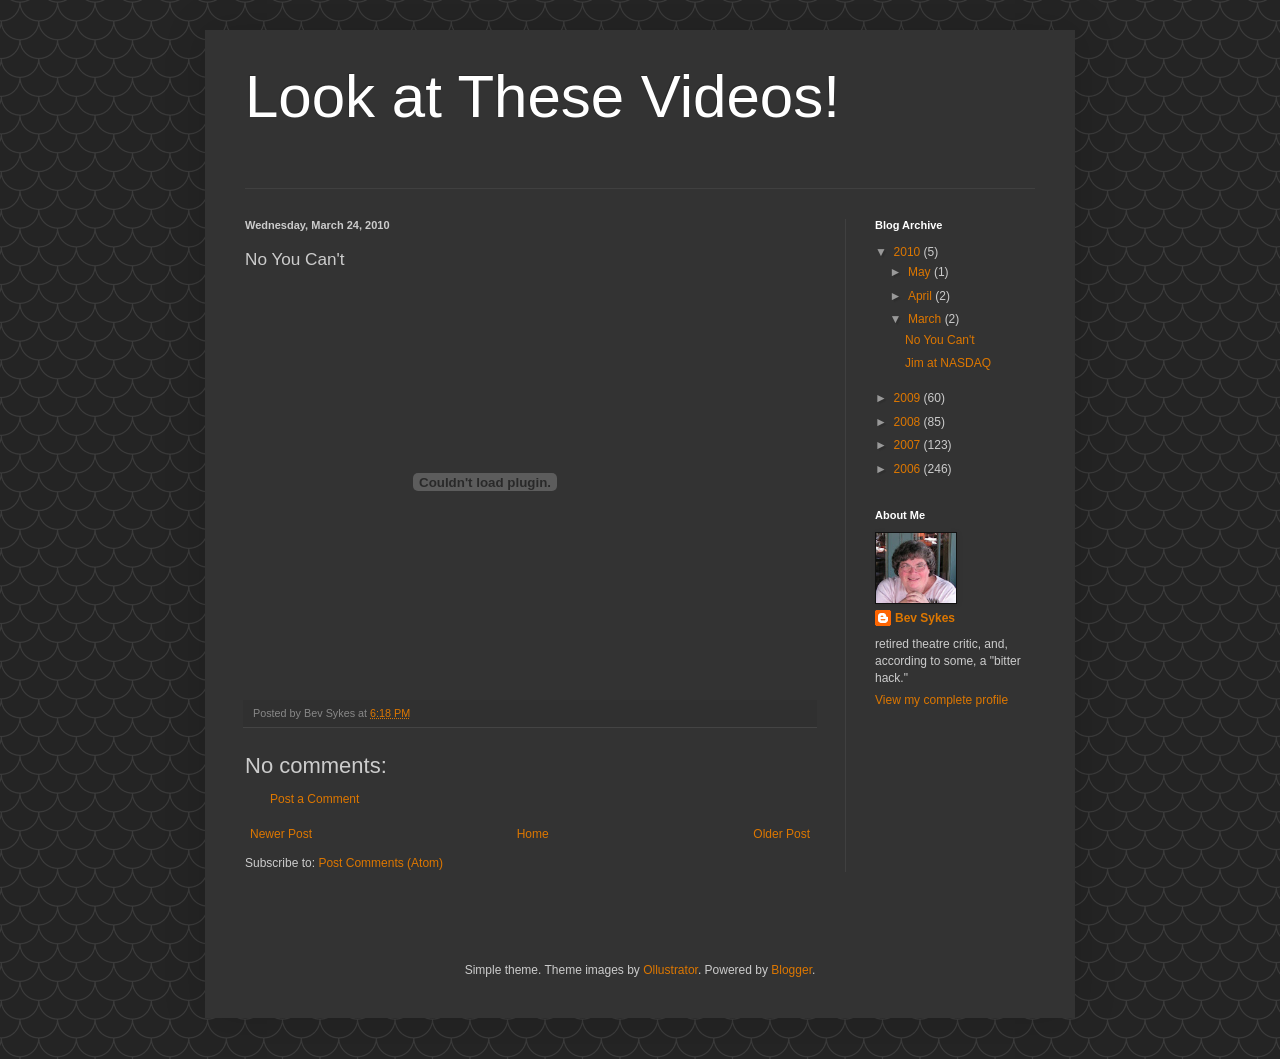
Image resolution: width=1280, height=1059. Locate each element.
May (921, 272)
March (926, 319)
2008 (909, 422)
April (921, 296)
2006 (909, 469)
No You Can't (940, 340)
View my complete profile (941, 700)
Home (533, 834)
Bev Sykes (925, 618)
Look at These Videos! (542, 96)
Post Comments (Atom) (380, 863)
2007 (909, 445)
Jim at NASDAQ (948, 363)
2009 (909, 398)
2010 (909, 252)
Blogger (791, 970)
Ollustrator (670, 970)
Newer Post (281, 834)
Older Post (781, 834)
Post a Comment (314, 799)
